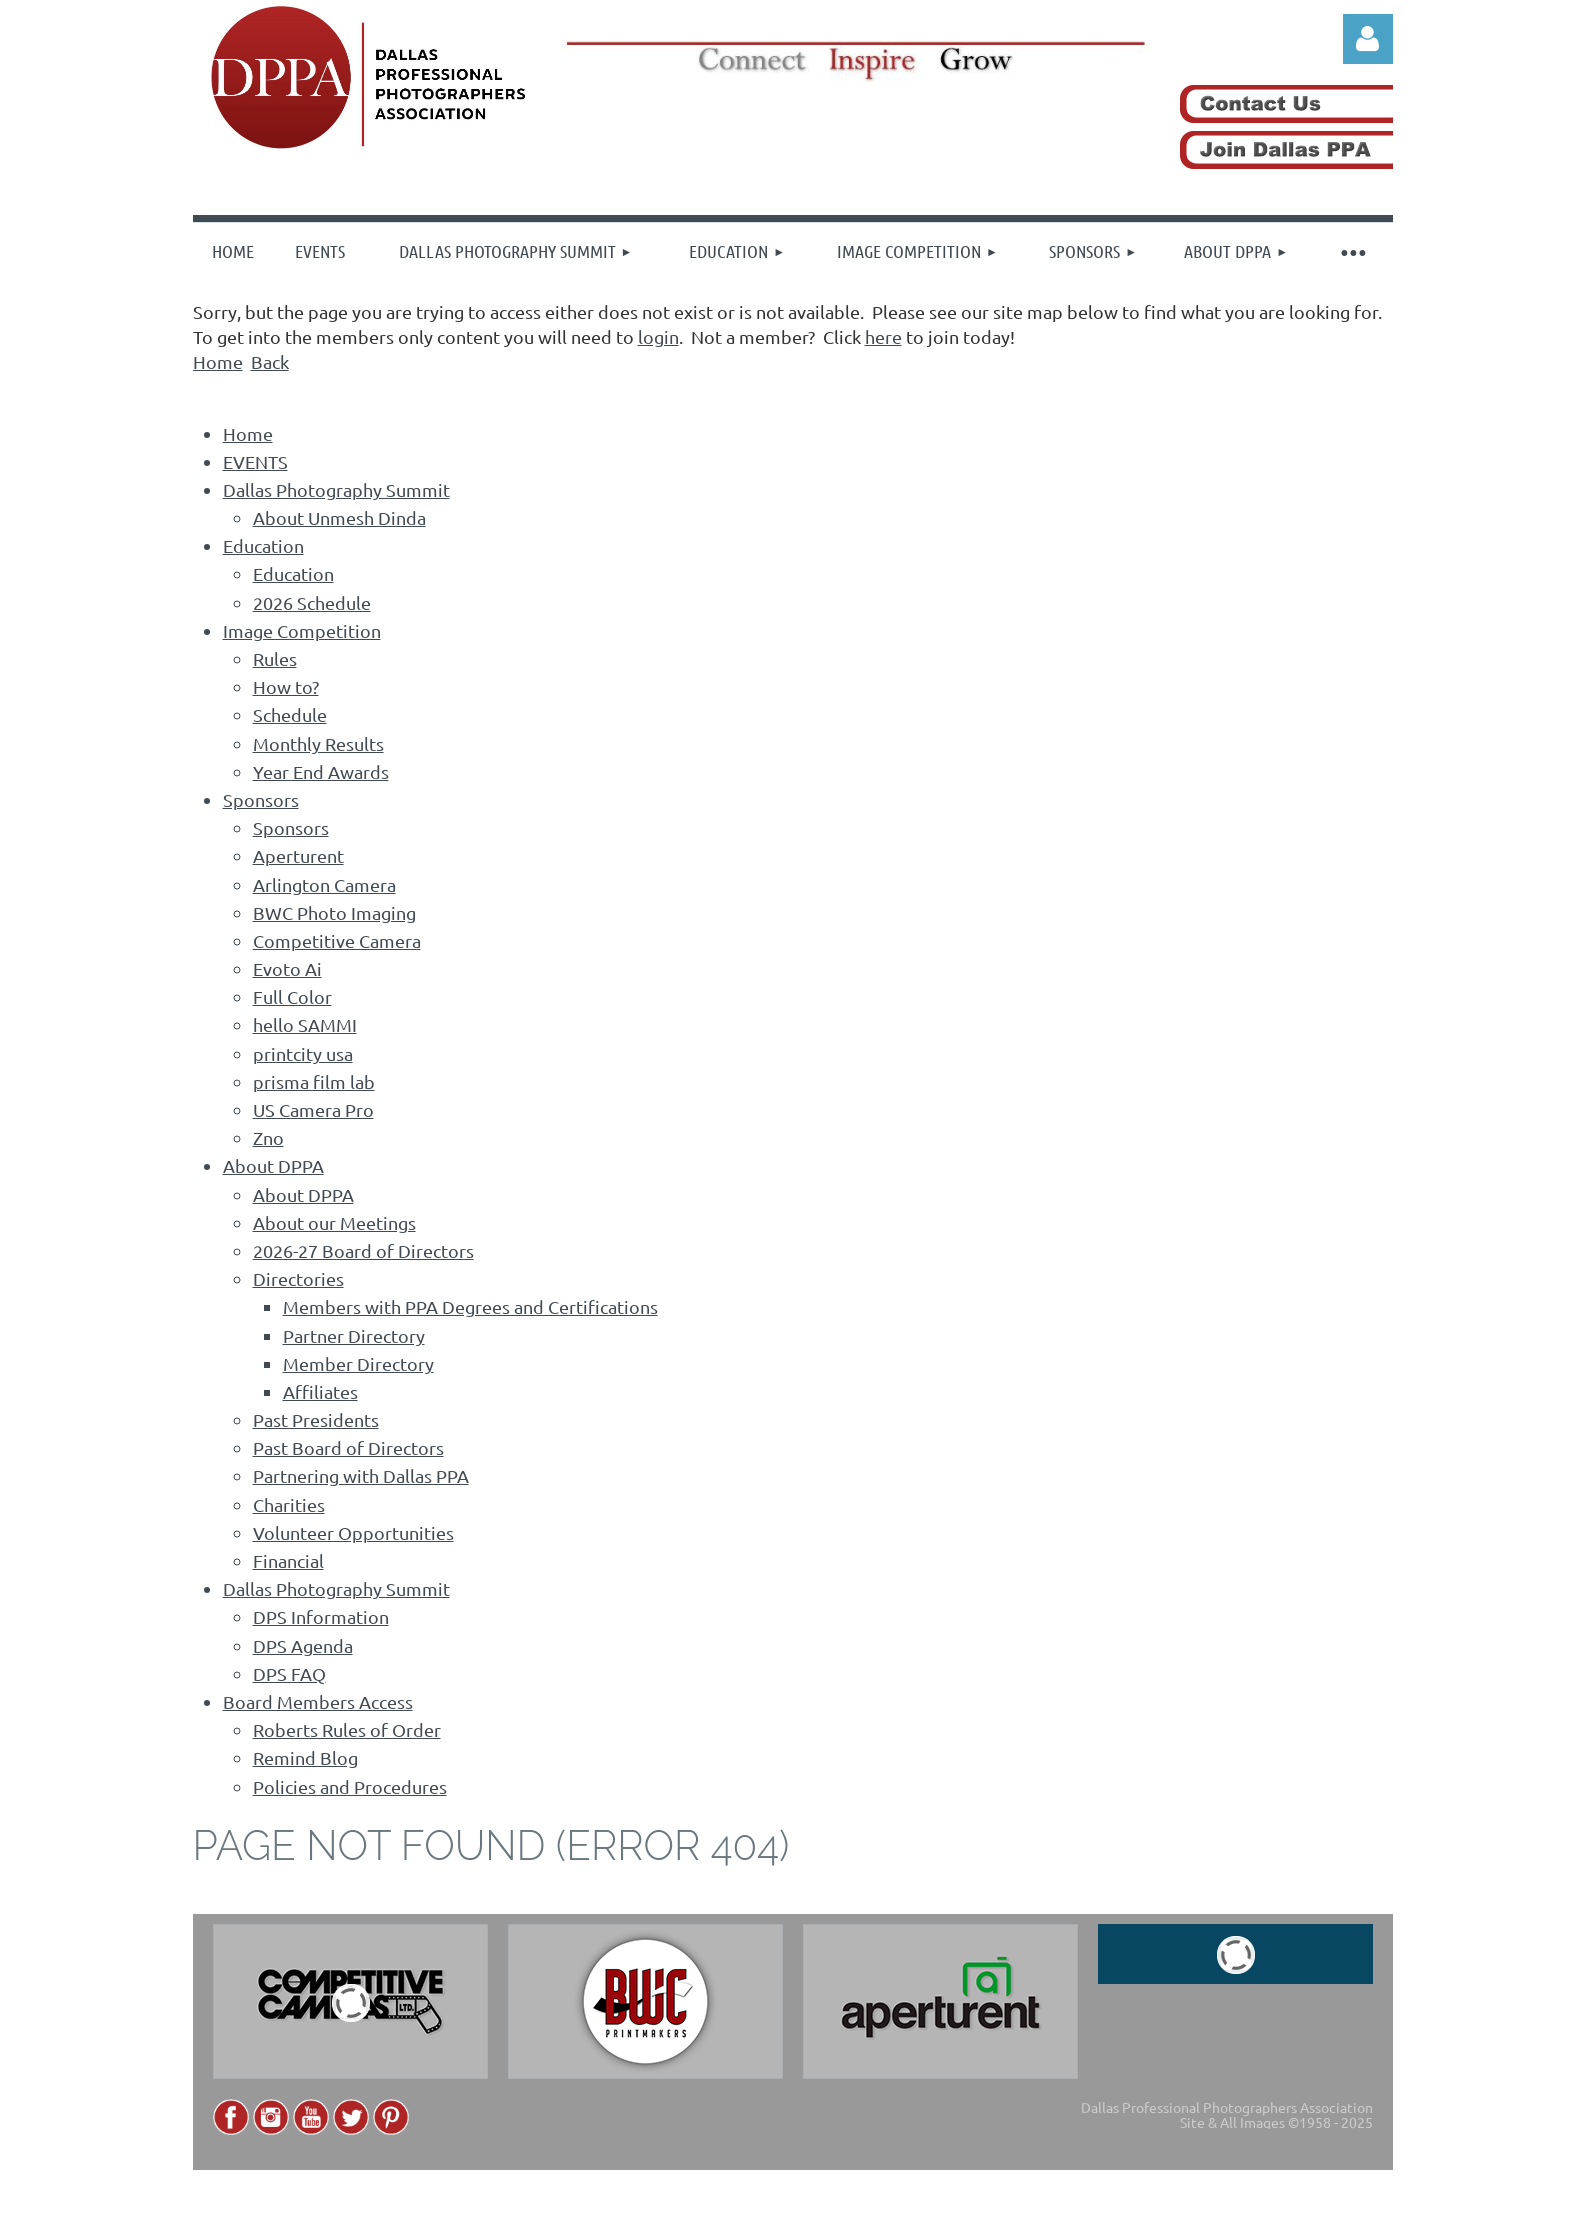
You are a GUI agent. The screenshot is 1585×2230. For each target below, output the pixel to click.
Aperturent (298, 855)
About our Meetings (334, 1222)
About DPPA (273, 1165)
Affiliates (320, 1391)
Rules (275, 658)
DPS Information (321, 1616)
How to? (286, 686)
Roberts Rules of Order (347, 1729)
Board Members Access (318, 1701)
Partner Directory (354, 1335)
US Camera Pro (313, 1109)
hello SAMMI (305, 1024)
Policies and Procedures (350, 1786)
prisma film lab (314, 1081)
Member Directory (358, 1363)
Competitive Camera (337, 940)
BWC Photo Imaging (334, 912)
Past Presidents (316, 1419)
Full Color (292, 996)
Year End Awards (321, 771)
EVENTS (255, 461)
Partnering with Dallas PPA (361, 1475)
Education (263, 545)
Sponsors (261, 799)
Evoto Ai (287, 968)
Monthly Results (318, 743)
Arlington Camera (324, 884)
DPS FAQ (289, 1673)
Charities (289, 1504)
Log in (1368, 39)
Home (218, 361)
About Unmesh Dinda (339, 517)
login (658, 336)
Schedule (290, 714)
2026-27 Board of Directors (363, 1250)
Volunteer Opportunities (353, 1532)
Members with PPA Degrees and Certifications (470, 1306)
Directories (298, 1278)
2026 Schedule (312, 602)
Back (270, 361)
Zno (268, 1137)
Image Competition (302, 630)
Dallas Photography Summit (336, 489)
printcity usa (303, 1053)
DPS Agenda (303, 1645)
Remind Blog (305, 1757)
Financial (288, 1560)
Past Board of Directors (348, 1447)
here (883, 336)
